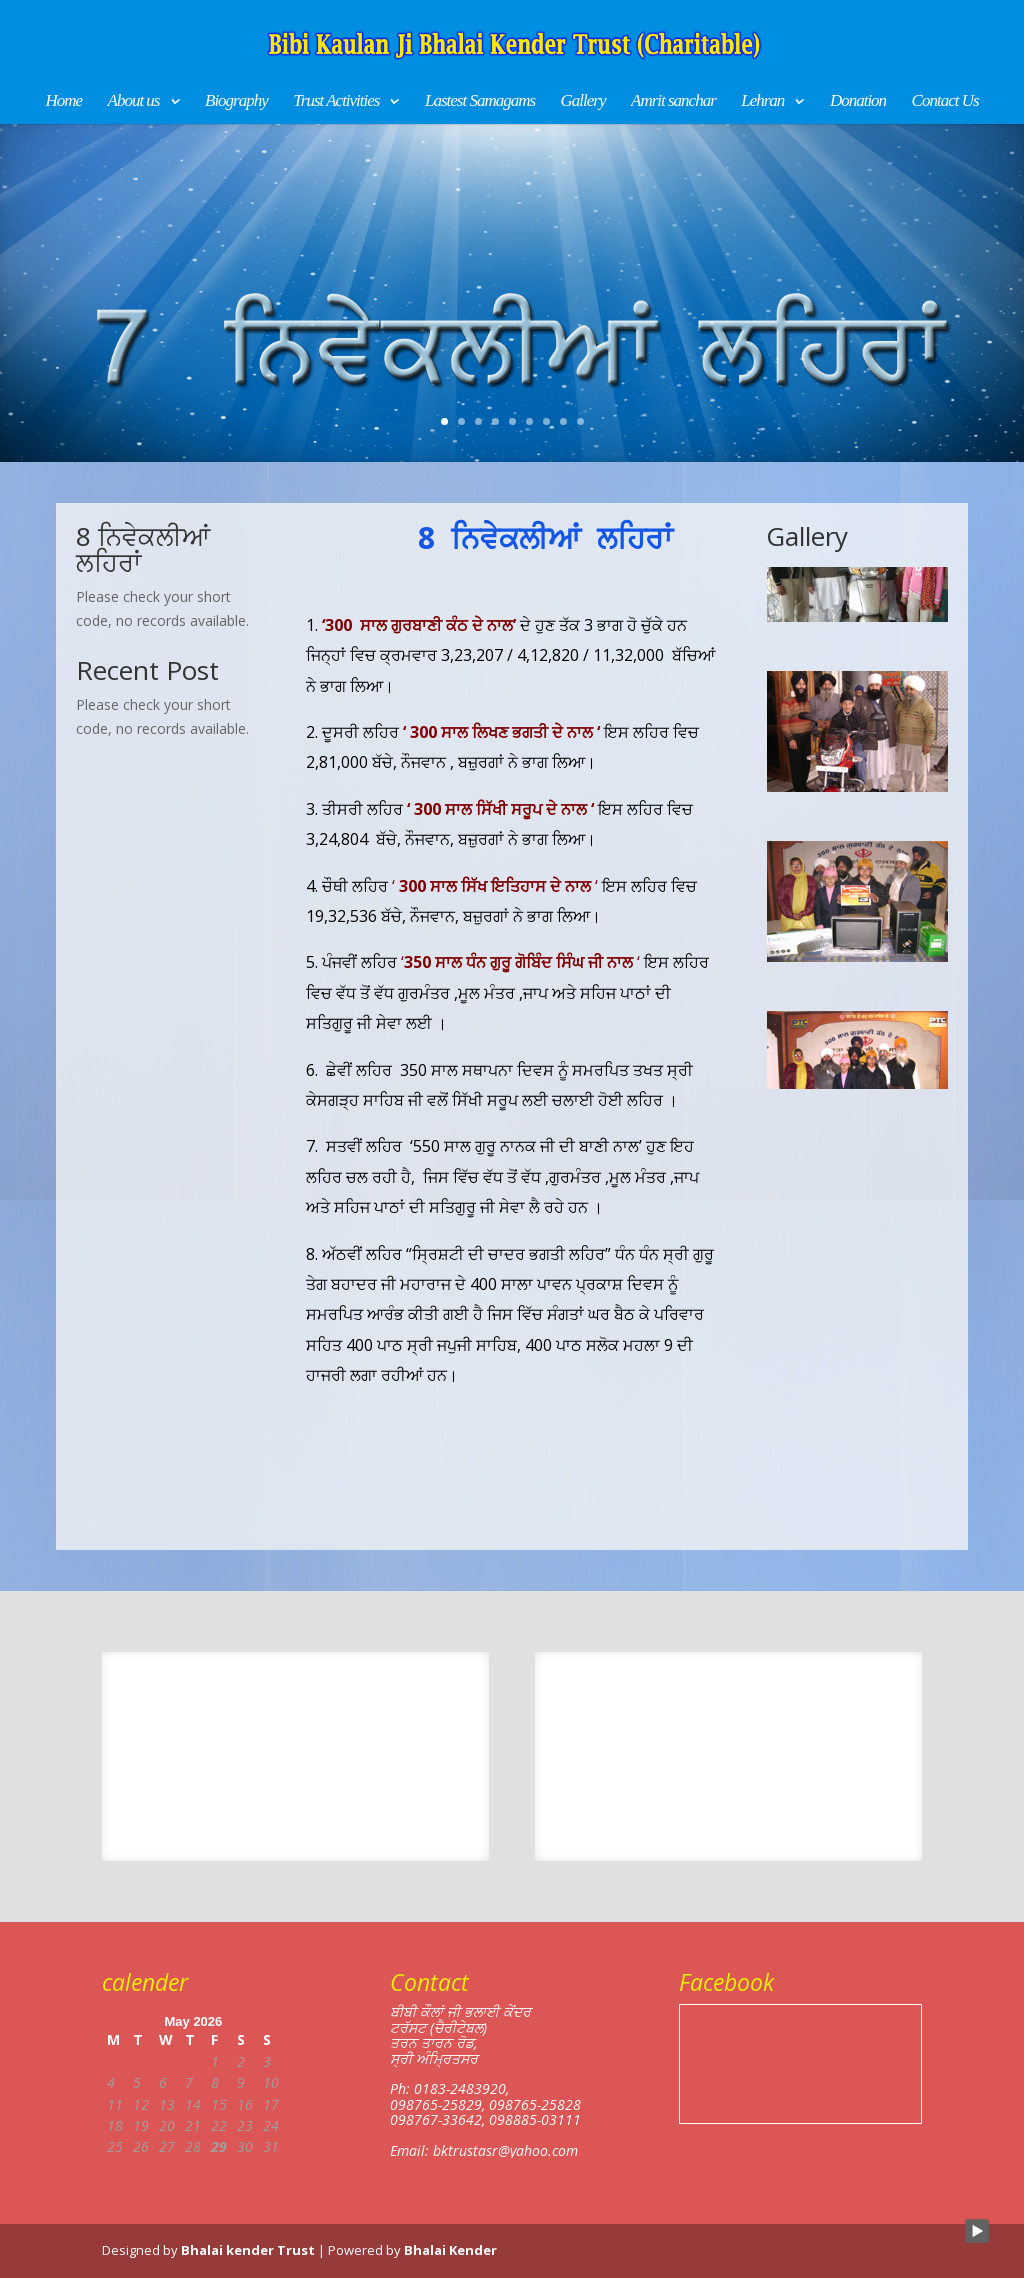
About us (134, 102)
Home (63, 102)
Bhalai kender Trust (248, 2250)
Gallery (583, 102)
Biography (236, 102)
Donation (858, 102)
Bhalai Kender (450, 2250)
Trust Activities (336, 102)
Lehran (762, 102)
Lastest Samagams (480, 102)
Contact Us (945, 102)
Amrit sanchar (673, 102)
